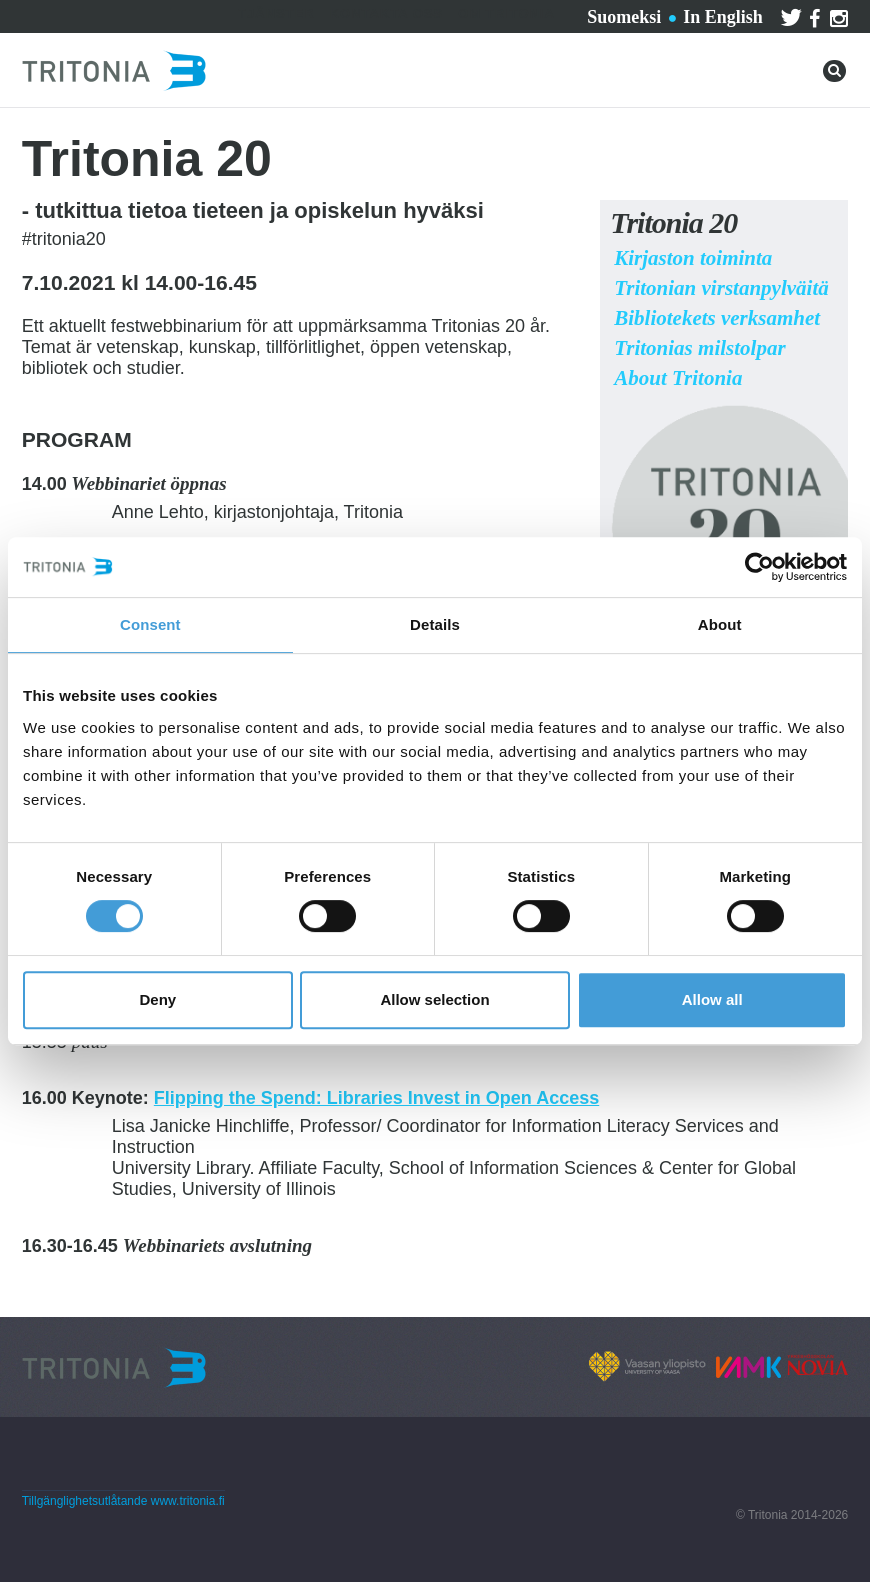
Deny (157, 999)
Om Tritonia (506, 13)
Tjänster (276, 13)
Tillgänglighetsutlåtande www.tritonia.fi (123, 1501)
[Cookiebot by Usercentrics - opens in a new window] (759, 567)
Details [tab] (435, 624)
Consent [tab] (150, 624)
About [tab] (720, 624)
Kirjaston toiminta (693, 258)
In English (723, 17)
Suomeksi (624, 17)
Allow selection (434, 999)
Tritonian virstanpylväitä (721, 288)
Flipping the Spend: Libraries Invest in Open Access (376, 1098)
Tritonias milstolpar (699, 348)
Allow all (712, 999)
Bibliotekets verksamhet (717, 318)
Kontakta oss (387, 13)
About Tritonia (678, 378)
